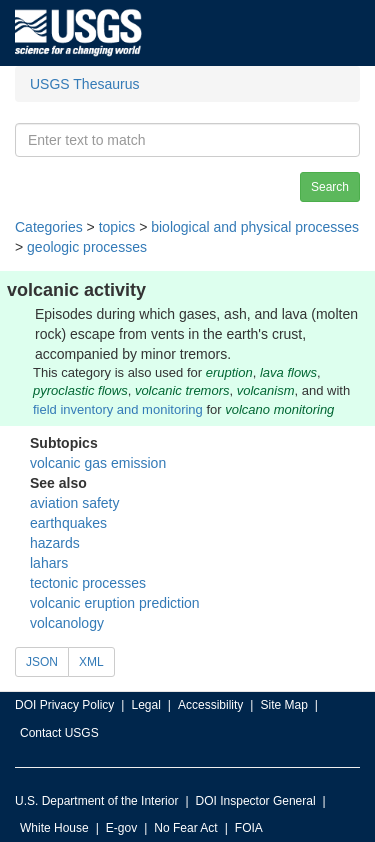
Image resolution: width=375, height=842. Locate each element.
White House (54, 828)
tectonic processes (88, 583)
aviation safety (75, 503)
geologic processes (87, 247)
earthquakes (68, 523)
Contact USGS (59, 733)
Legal (145, 705)
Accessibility (210, 705)
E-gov (121, 828)
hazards (55, 543)
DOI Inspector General (256, 801)
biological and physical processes (255, 227)
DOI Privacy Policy (64, 705)
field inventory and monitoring (118, 409)
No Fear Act (185, 828)
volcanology (67, 623)
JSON (42, 662)
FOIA (249, 828)
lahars (49, 563)
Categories (49, 227)
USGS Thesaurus (84, 84)
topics (117, 227)
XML (91, 662)
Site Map (283, 705)
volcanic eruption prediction (115, 603)
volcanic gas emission (98, 463)
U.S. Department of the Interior (96, 801)
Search (330, 187)
